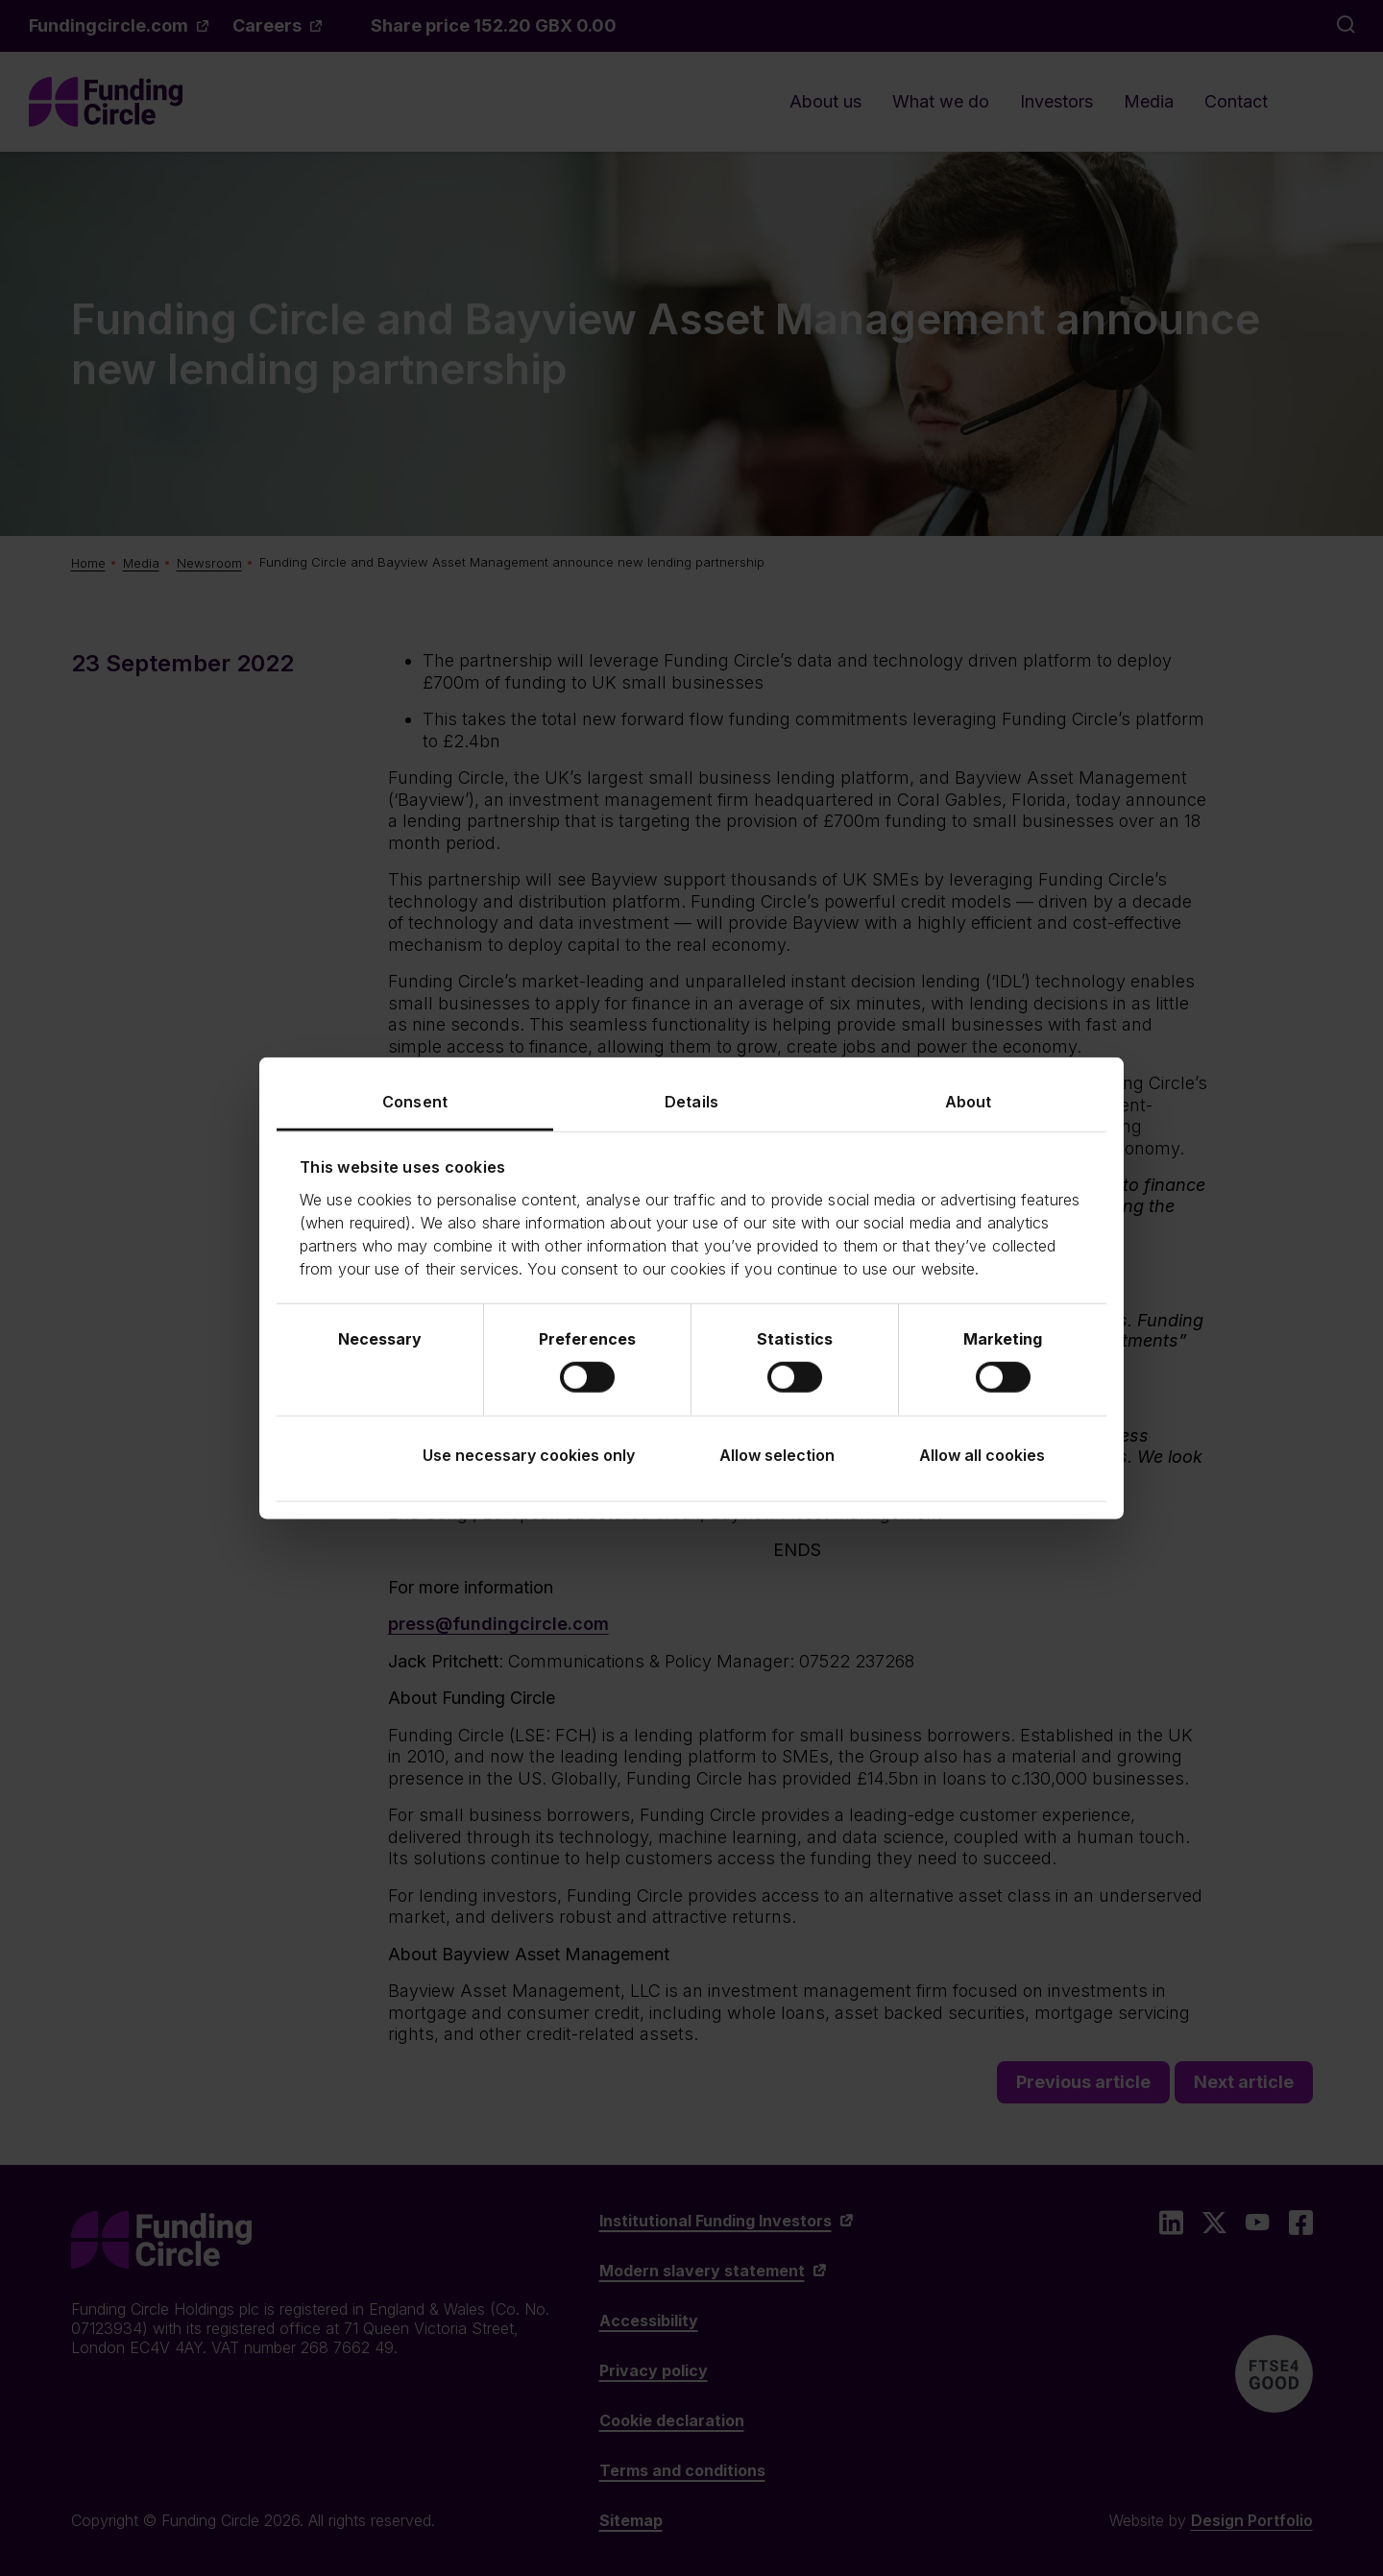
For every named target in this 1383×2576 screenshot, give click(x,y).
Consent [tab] (415, 1101)
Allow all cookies (982, 1454)
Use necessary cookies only (529, 1454)
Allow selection (777, 1454)
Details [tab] (691, 1101)
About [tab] (968, 1101)
